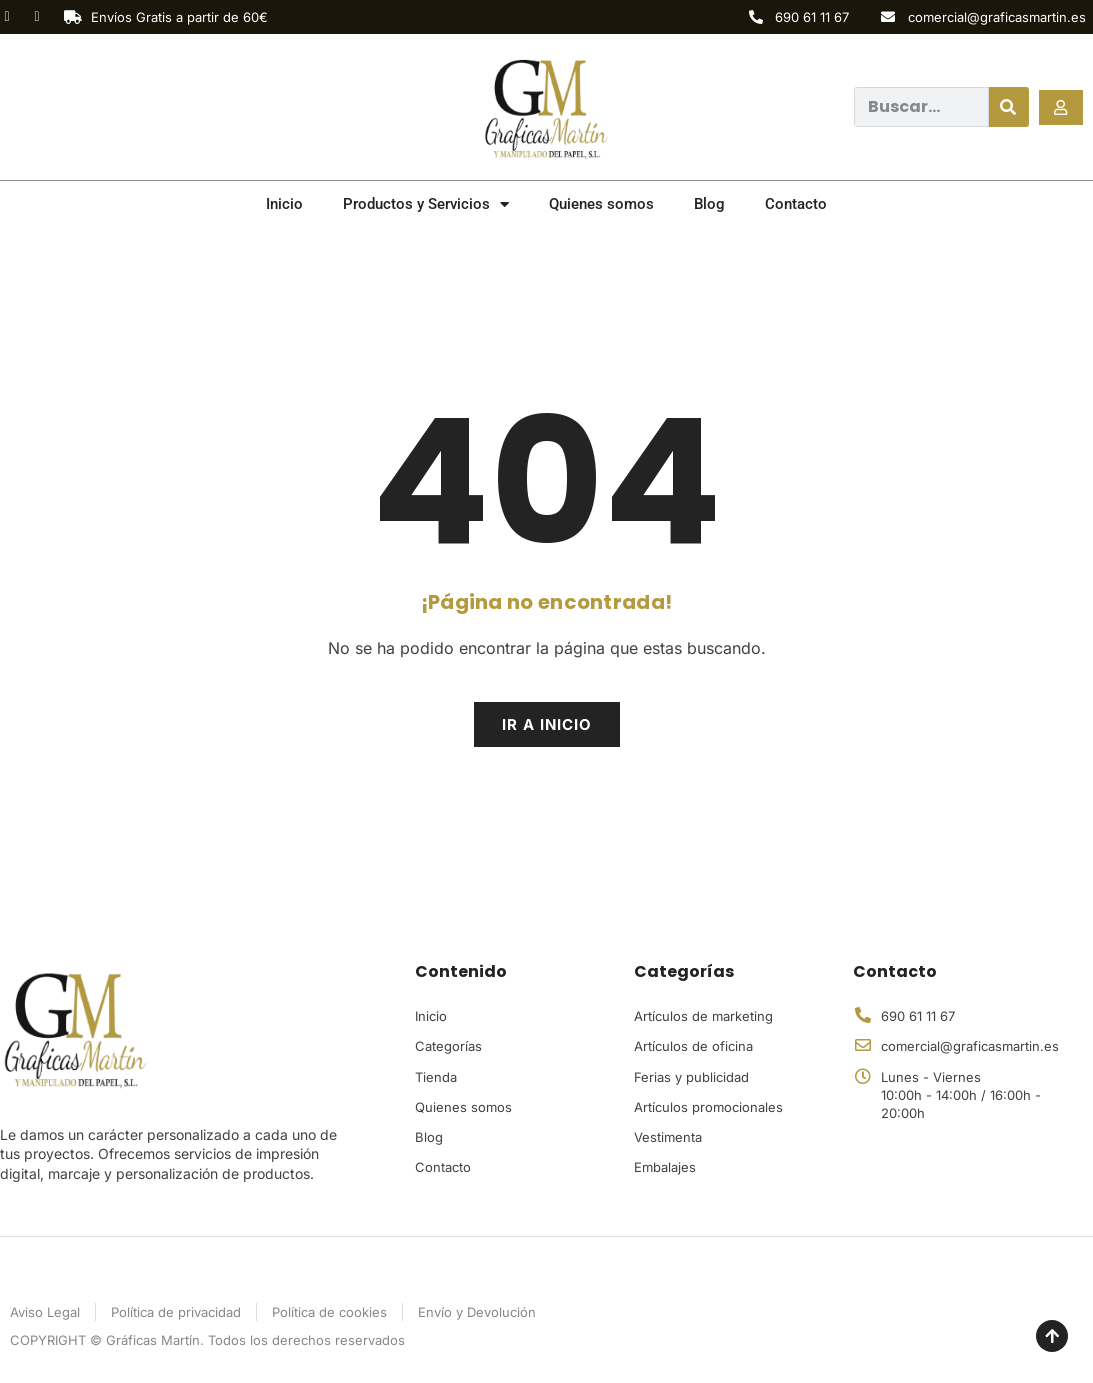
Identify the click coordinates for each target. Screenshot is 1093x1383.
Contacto (796, 204)
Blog (709, 204)
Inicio (284, 204)
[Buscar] (1009, 107)
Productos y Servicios (426, 204)
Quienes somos (601, 204)
